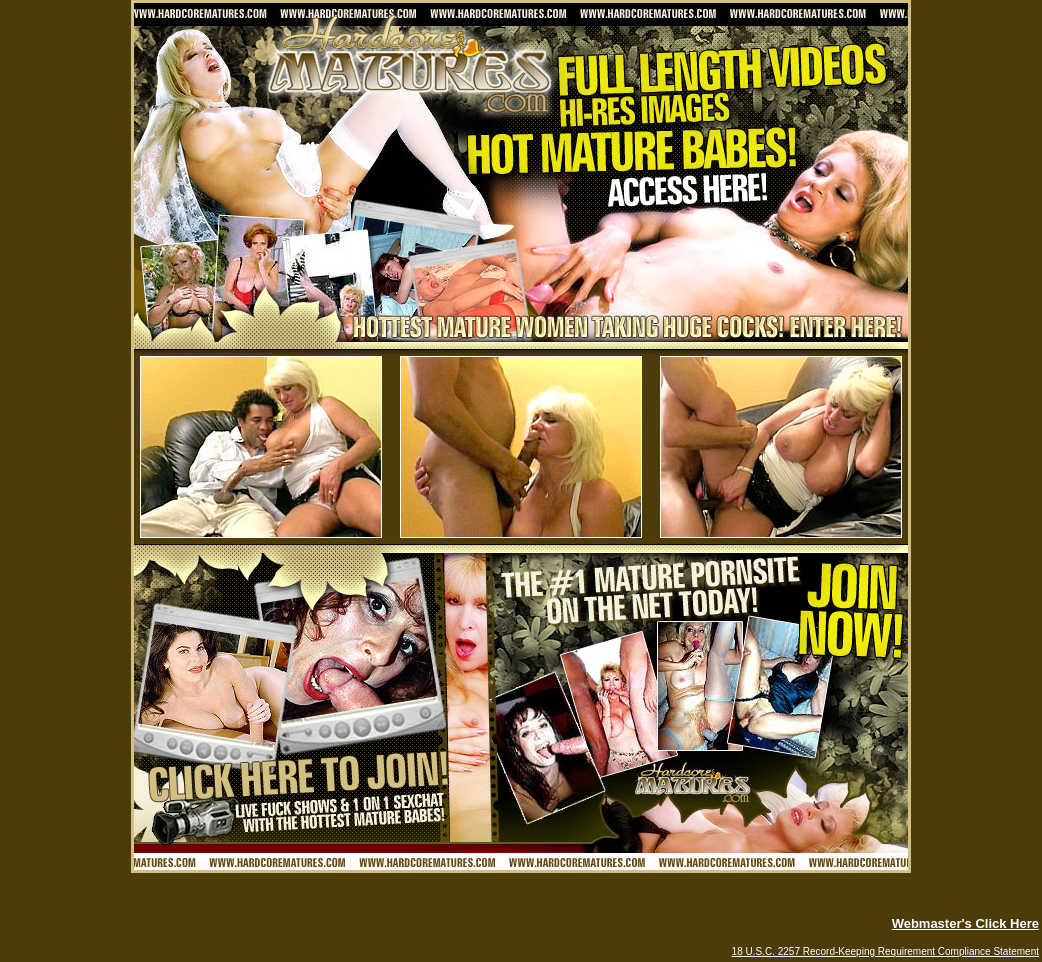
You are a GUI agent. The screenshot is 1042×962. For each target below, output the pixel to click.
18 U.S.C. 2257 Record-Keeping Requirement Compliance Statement (885, 951)
